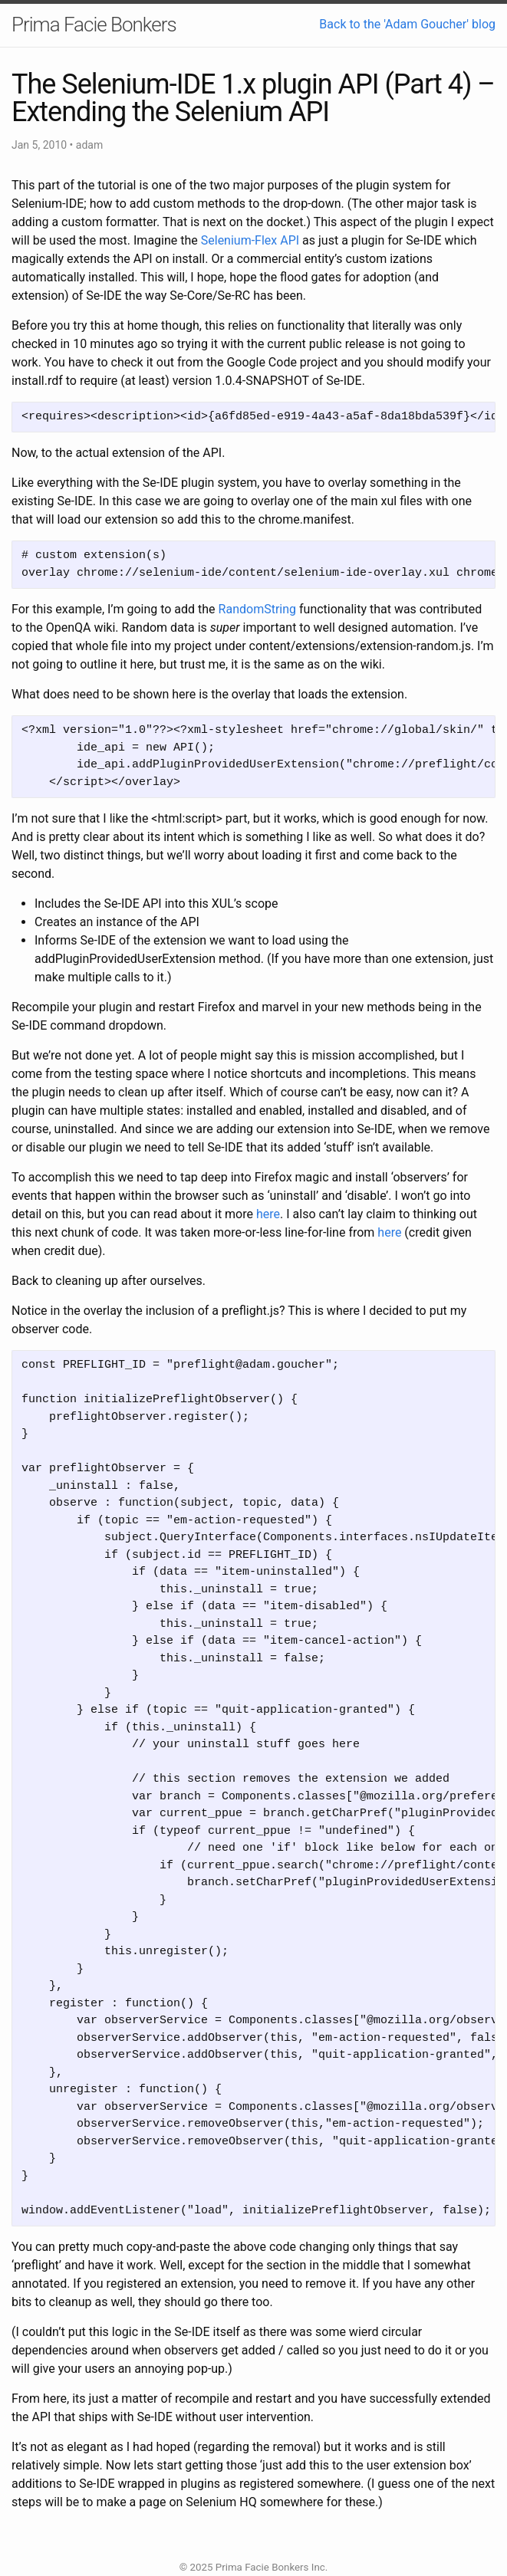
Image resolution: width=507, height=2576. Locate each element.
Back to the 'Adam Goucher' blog (407, 24)
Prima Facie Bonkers (94, 24)
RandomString (257, 609)
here (268, 1214)
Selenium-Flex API (250, 240)
